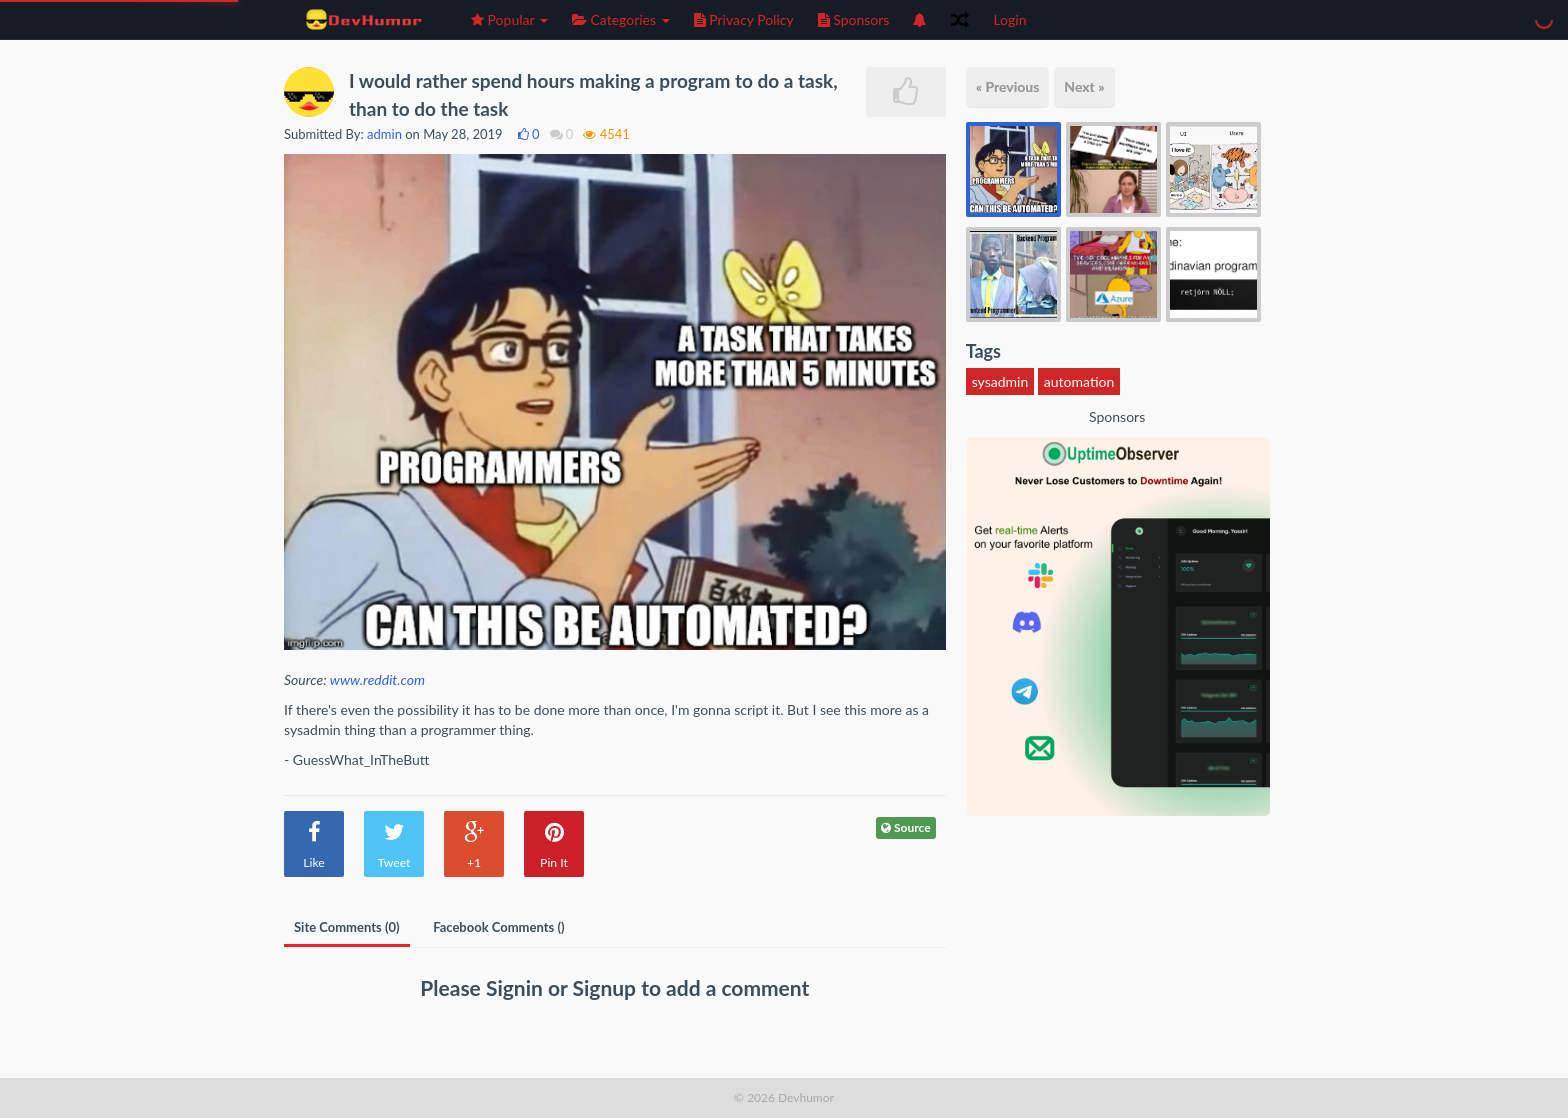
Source (906, 827)
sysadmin (1000, 381)
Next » (1084, 86)
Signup (607, 987)
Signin (517, 987)
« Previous (1008, 86)
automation (1079, 381)
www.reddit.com (377, 679)
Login (1009, 19)
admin (384, 134)
